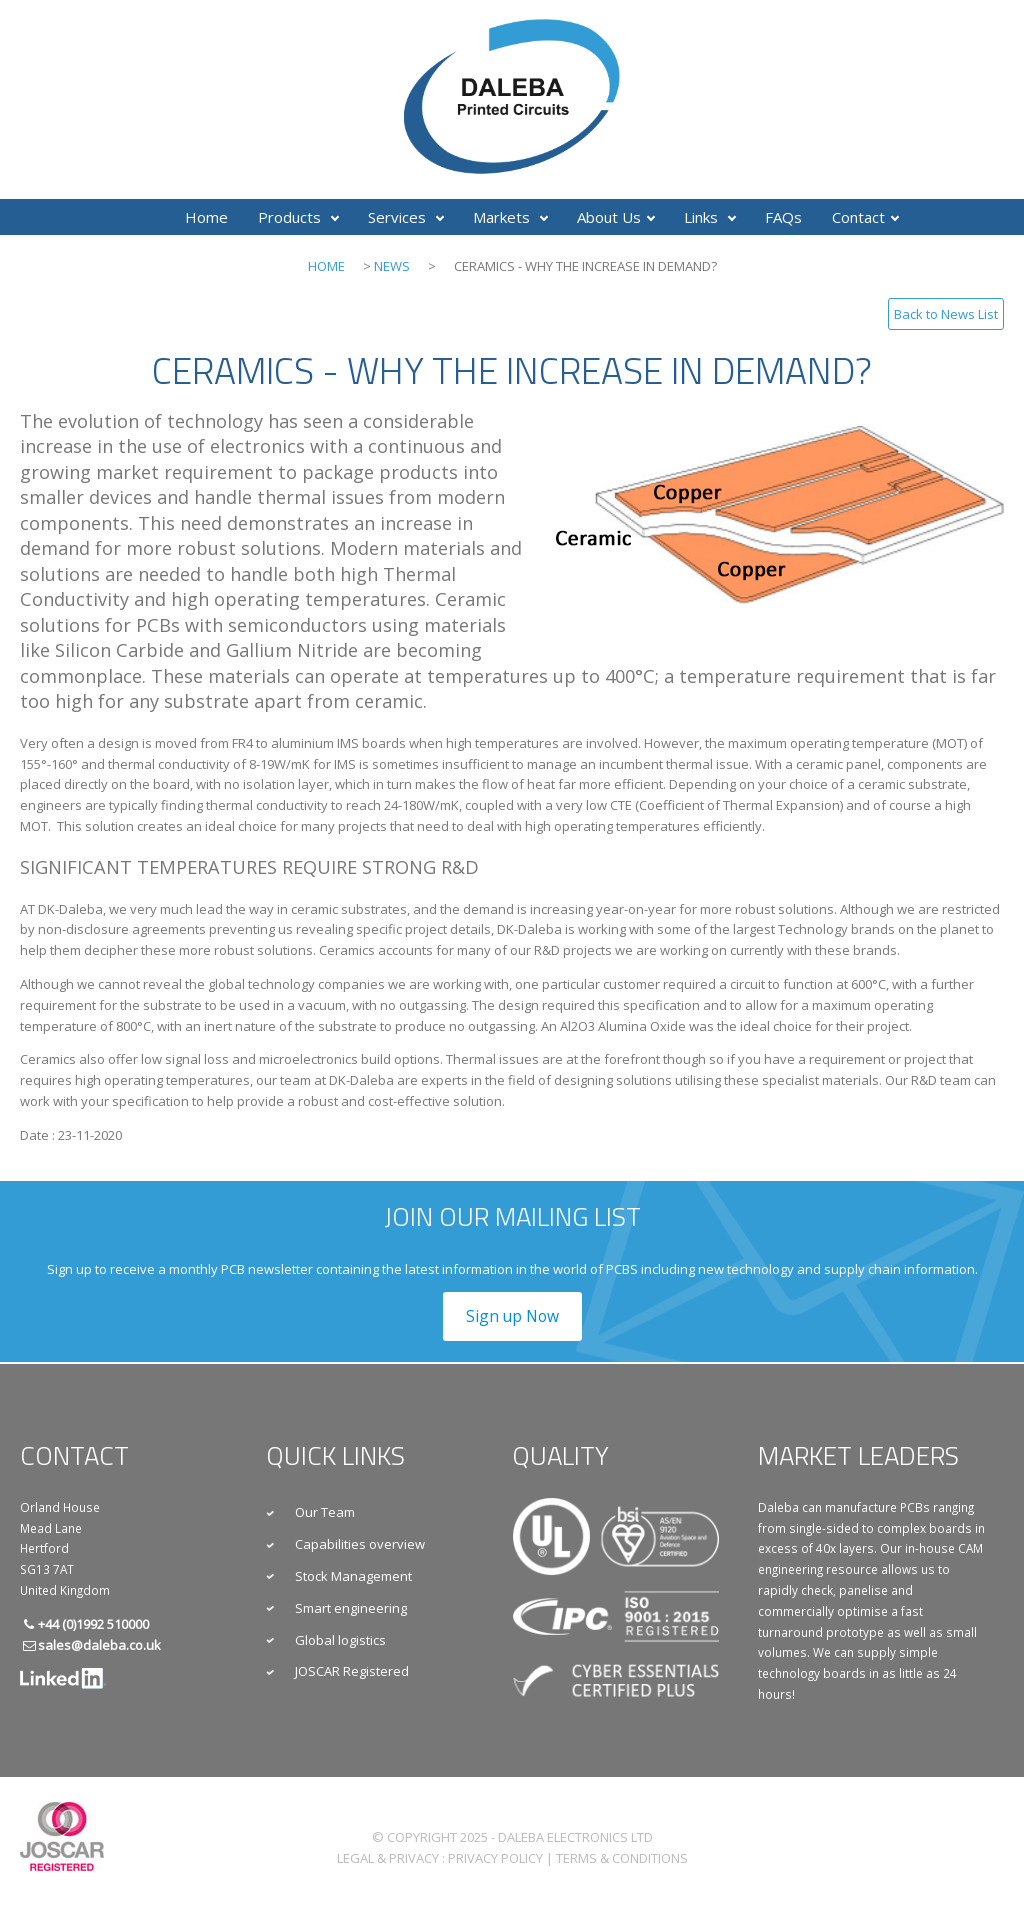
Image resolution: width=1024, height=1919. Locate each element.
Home (206, 217)
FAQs (783, 217)
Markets (510, 217)
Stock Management (353, 1576)
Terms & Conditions (622, 1858)
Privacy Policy (495, 1858)
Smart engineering (351, 1608)
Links (710, 217)
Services (406, 217)
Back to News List (946, 314)
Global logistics (340, 1640)
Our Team (325, 1512)
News (392, 266)
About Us (616, 217)
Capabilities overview (360, 1544)
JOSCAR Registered (352, 1671)
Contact (865, 217)
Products (298, 217)
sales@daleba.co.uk (99, 1645)
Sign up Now (512, 1316)
